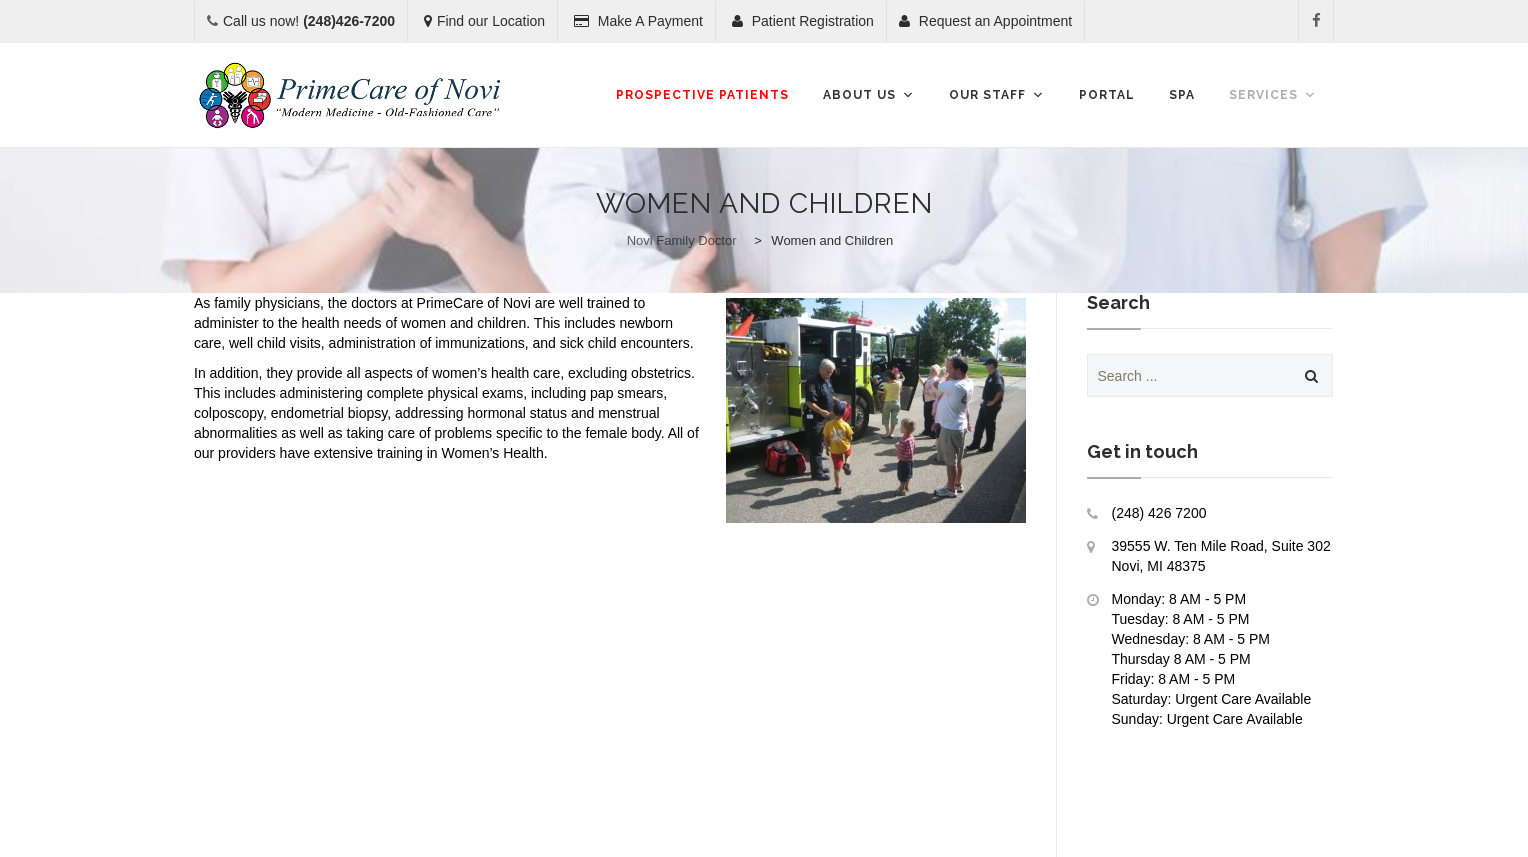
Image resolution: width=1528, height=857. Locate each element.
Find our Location (484, 21)
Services (1273, 95)
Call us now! (309, 21)
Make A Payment (638, 21)
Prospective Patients (702, 95)
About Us (869, 95)
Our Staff (997, 95)
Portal (1107, 95)
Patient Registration (803, 21)
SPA (1182, 95)
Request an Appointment (985, 21)
